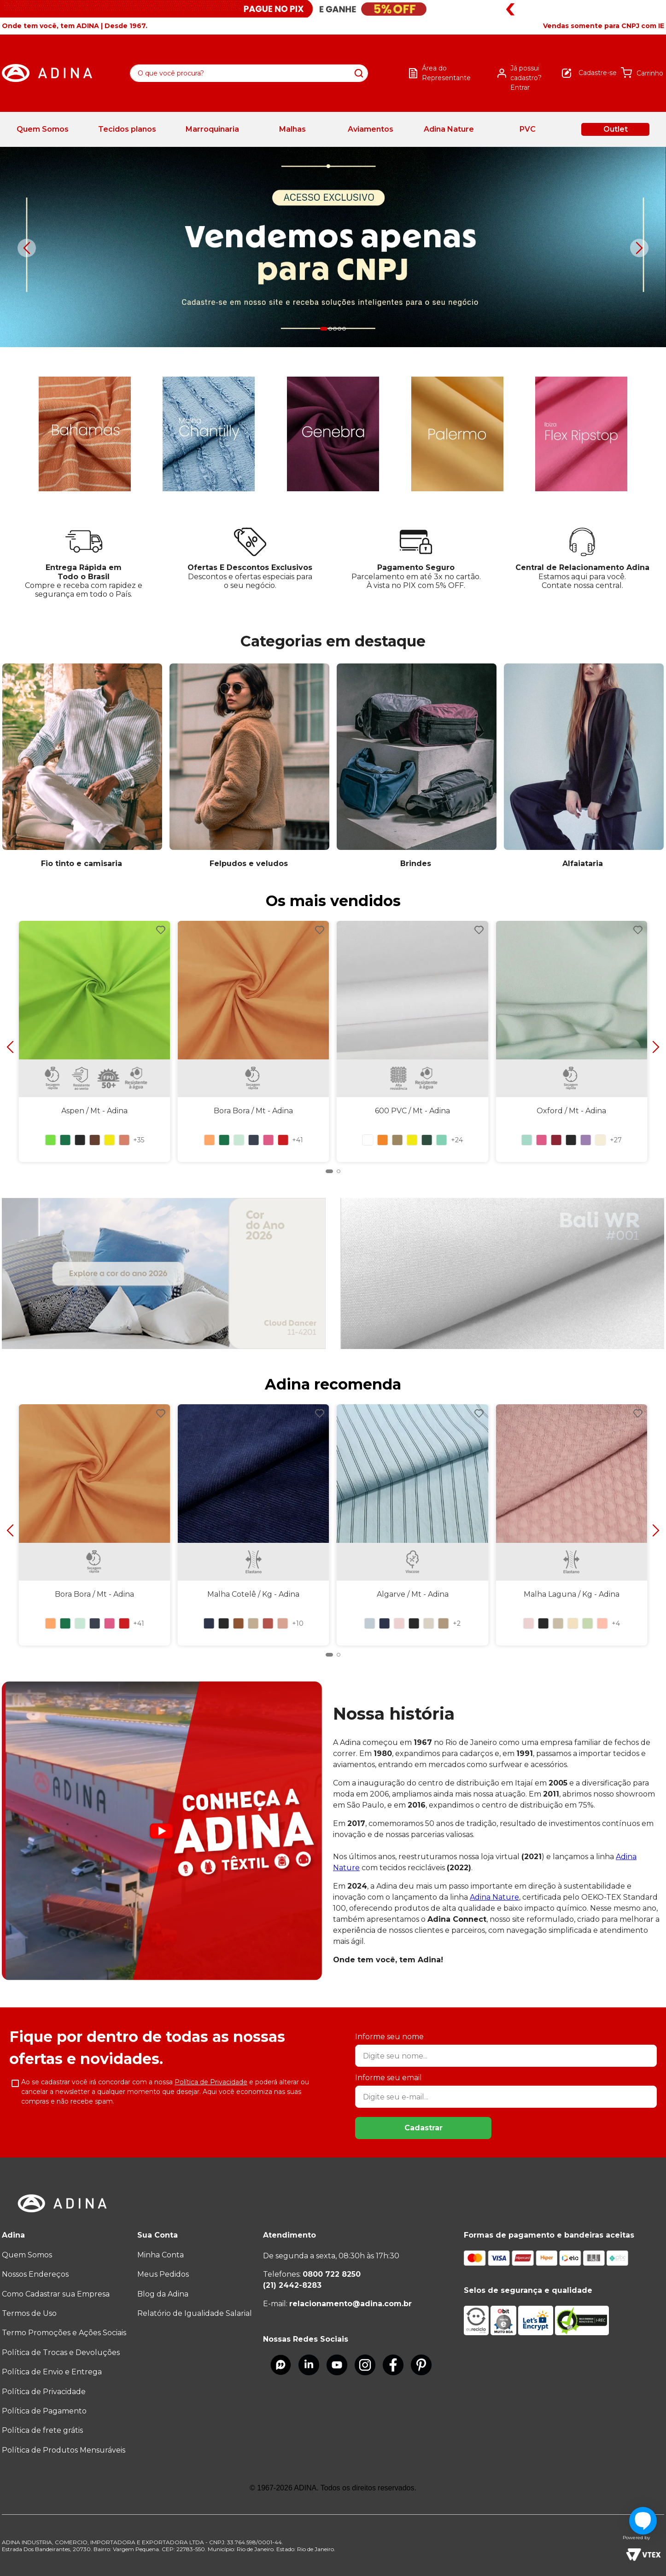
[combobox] (249, 73)
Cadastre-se (597, 73)
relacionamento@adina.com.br (350, 2303)
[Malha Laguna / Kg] (571, 1521)
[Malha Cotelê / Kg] (253, 1521)
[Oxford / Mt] (571, 1038)
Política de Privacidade (211, 2082)
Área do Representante (446, 73)
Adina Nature (494, 1897)
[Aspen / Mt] (94, 1038)
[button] (603, 26)
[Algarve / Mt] (412, 1521)
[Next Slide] (639, 248)
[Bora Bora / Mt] (253, 1038)
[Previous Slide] (27, 248)
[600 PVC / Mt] (412, 1038)
